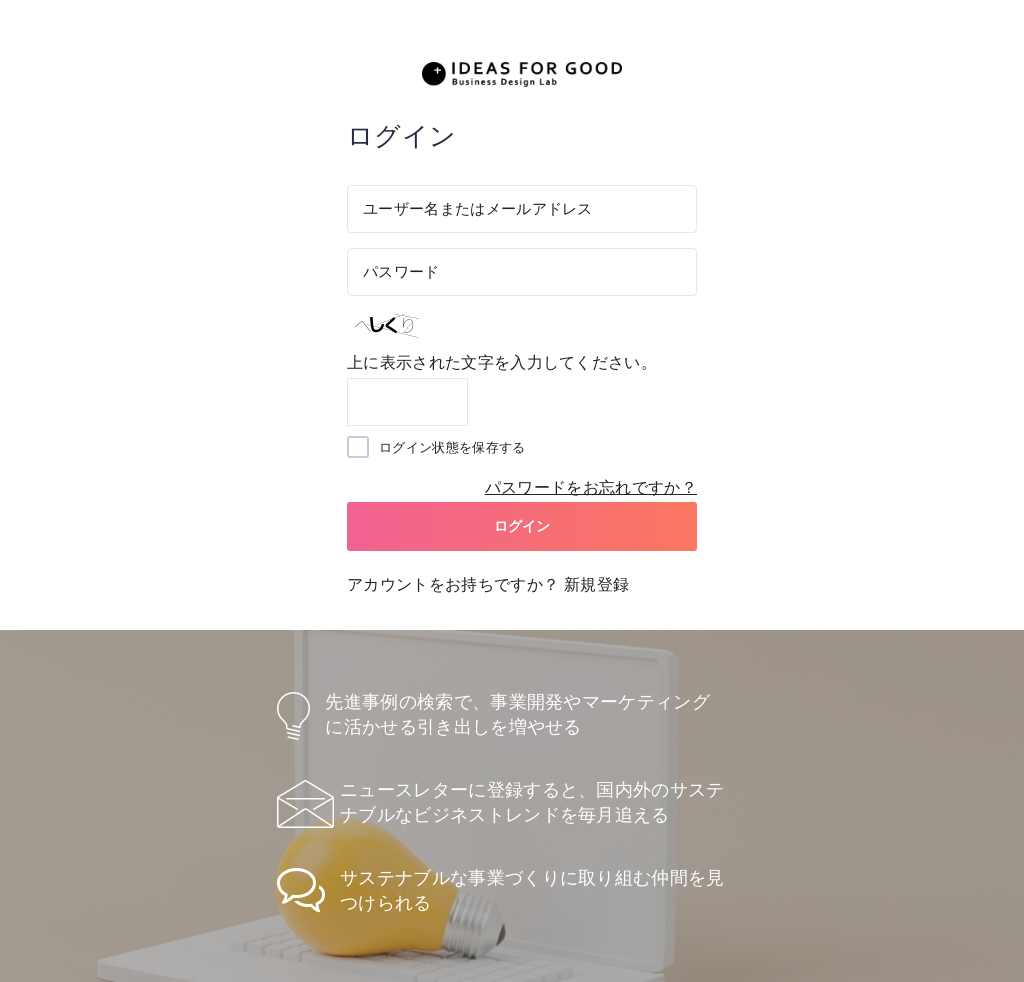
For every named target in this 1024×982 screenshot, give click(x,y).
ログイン (522, 526)
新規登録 (596, 584)
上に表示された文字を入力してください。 (502, 362)
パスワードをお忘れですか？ (591, 487)
